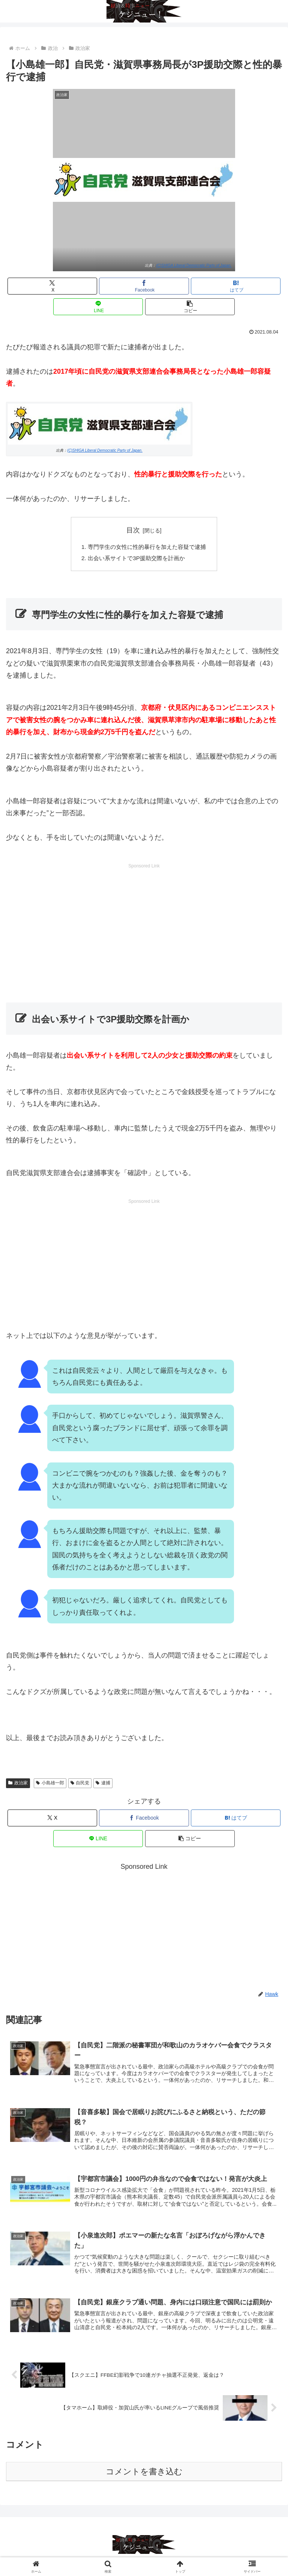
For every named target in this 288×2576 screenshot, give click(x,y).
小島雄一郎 (50, 1784)
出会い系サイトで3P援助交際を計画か (136, 559)
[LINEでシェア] (98, 306)
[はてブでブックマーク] (235, 286)
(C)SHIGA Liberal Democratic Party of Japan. (193, 265)
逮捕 (103, 1784)
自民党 (80, 1784)
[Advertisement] (144, 924)
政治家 (18, 1784)
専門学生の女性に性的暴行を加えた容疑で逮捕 (147, 547)
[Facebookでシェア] (144, 286)
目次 (133, 530)
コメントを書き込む (144, 2475)
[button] (190, 306)
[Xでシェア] (52, 286)
